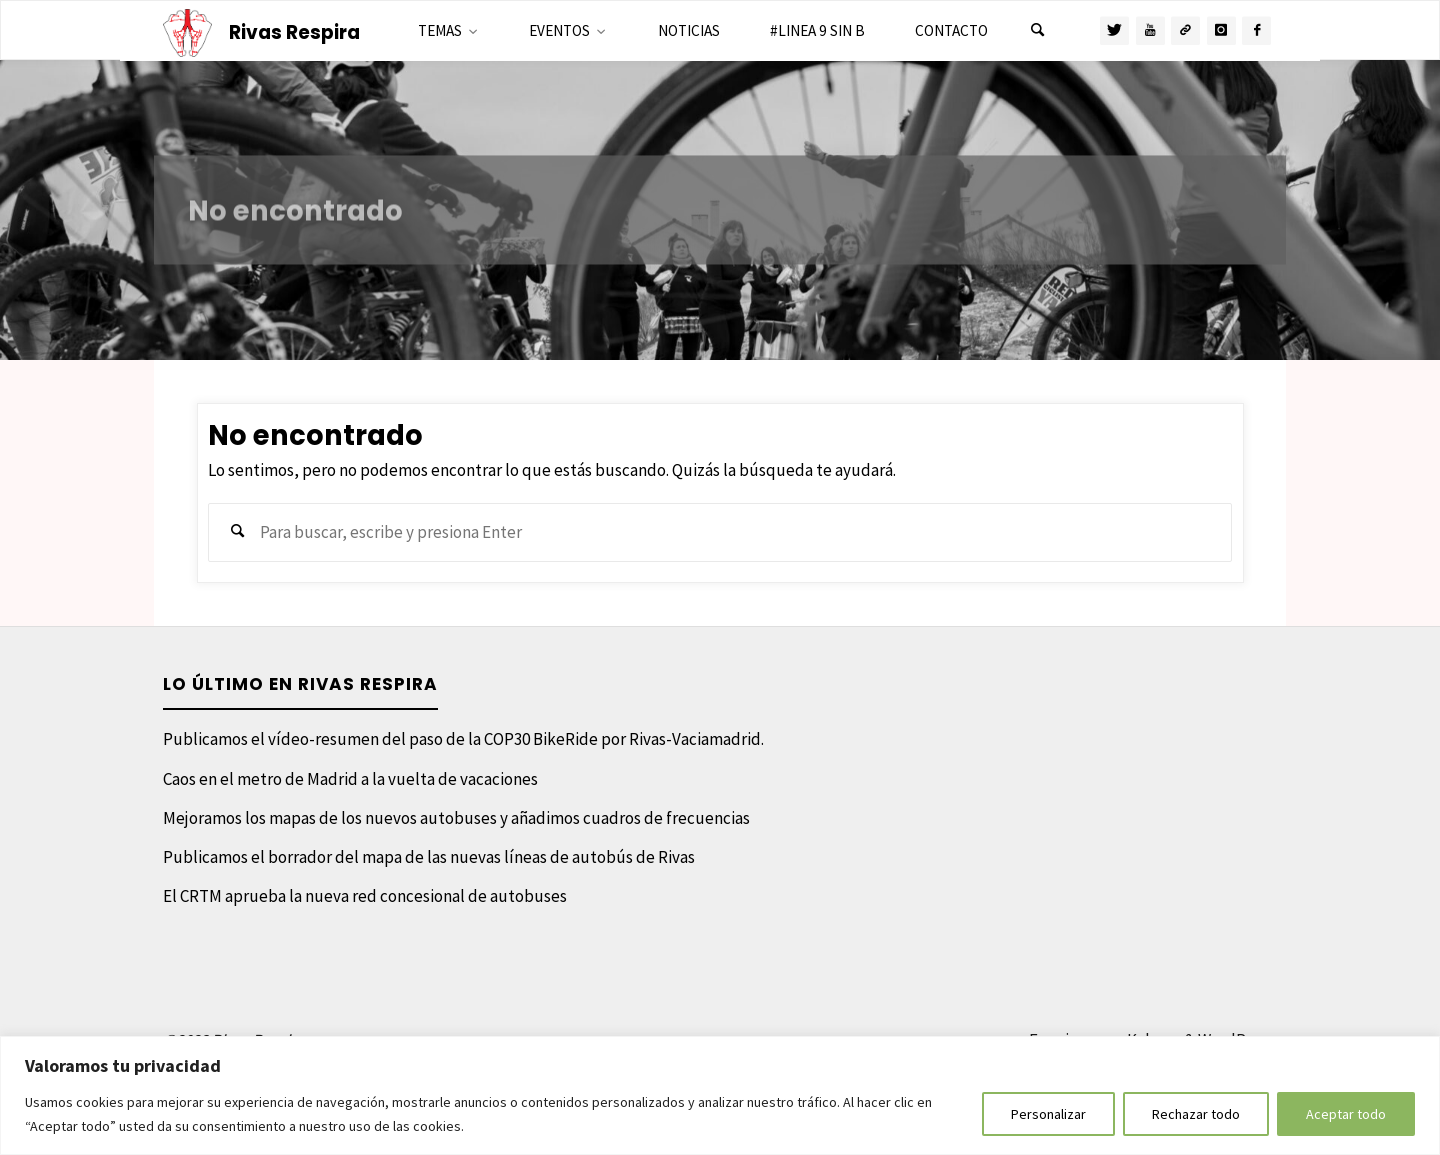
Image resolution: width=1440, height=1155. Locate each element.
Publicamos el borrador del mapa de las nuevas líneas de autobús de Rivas (429, 857)
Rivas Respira (294, 32)
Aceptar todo (1346, 1114)
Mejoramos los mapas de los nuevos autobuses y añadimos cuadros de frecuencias (456, 818)
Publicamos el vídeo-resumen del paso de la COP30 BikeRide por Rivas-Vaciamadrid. (463, 739)
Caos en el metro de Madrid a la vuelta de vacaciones (350, 779)
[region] (720, 1095)
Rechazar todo (1196, 1114)
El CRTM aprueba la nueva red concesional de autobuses (365, 896)
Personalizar (1048, 1114)
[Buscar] (1037, 31)
